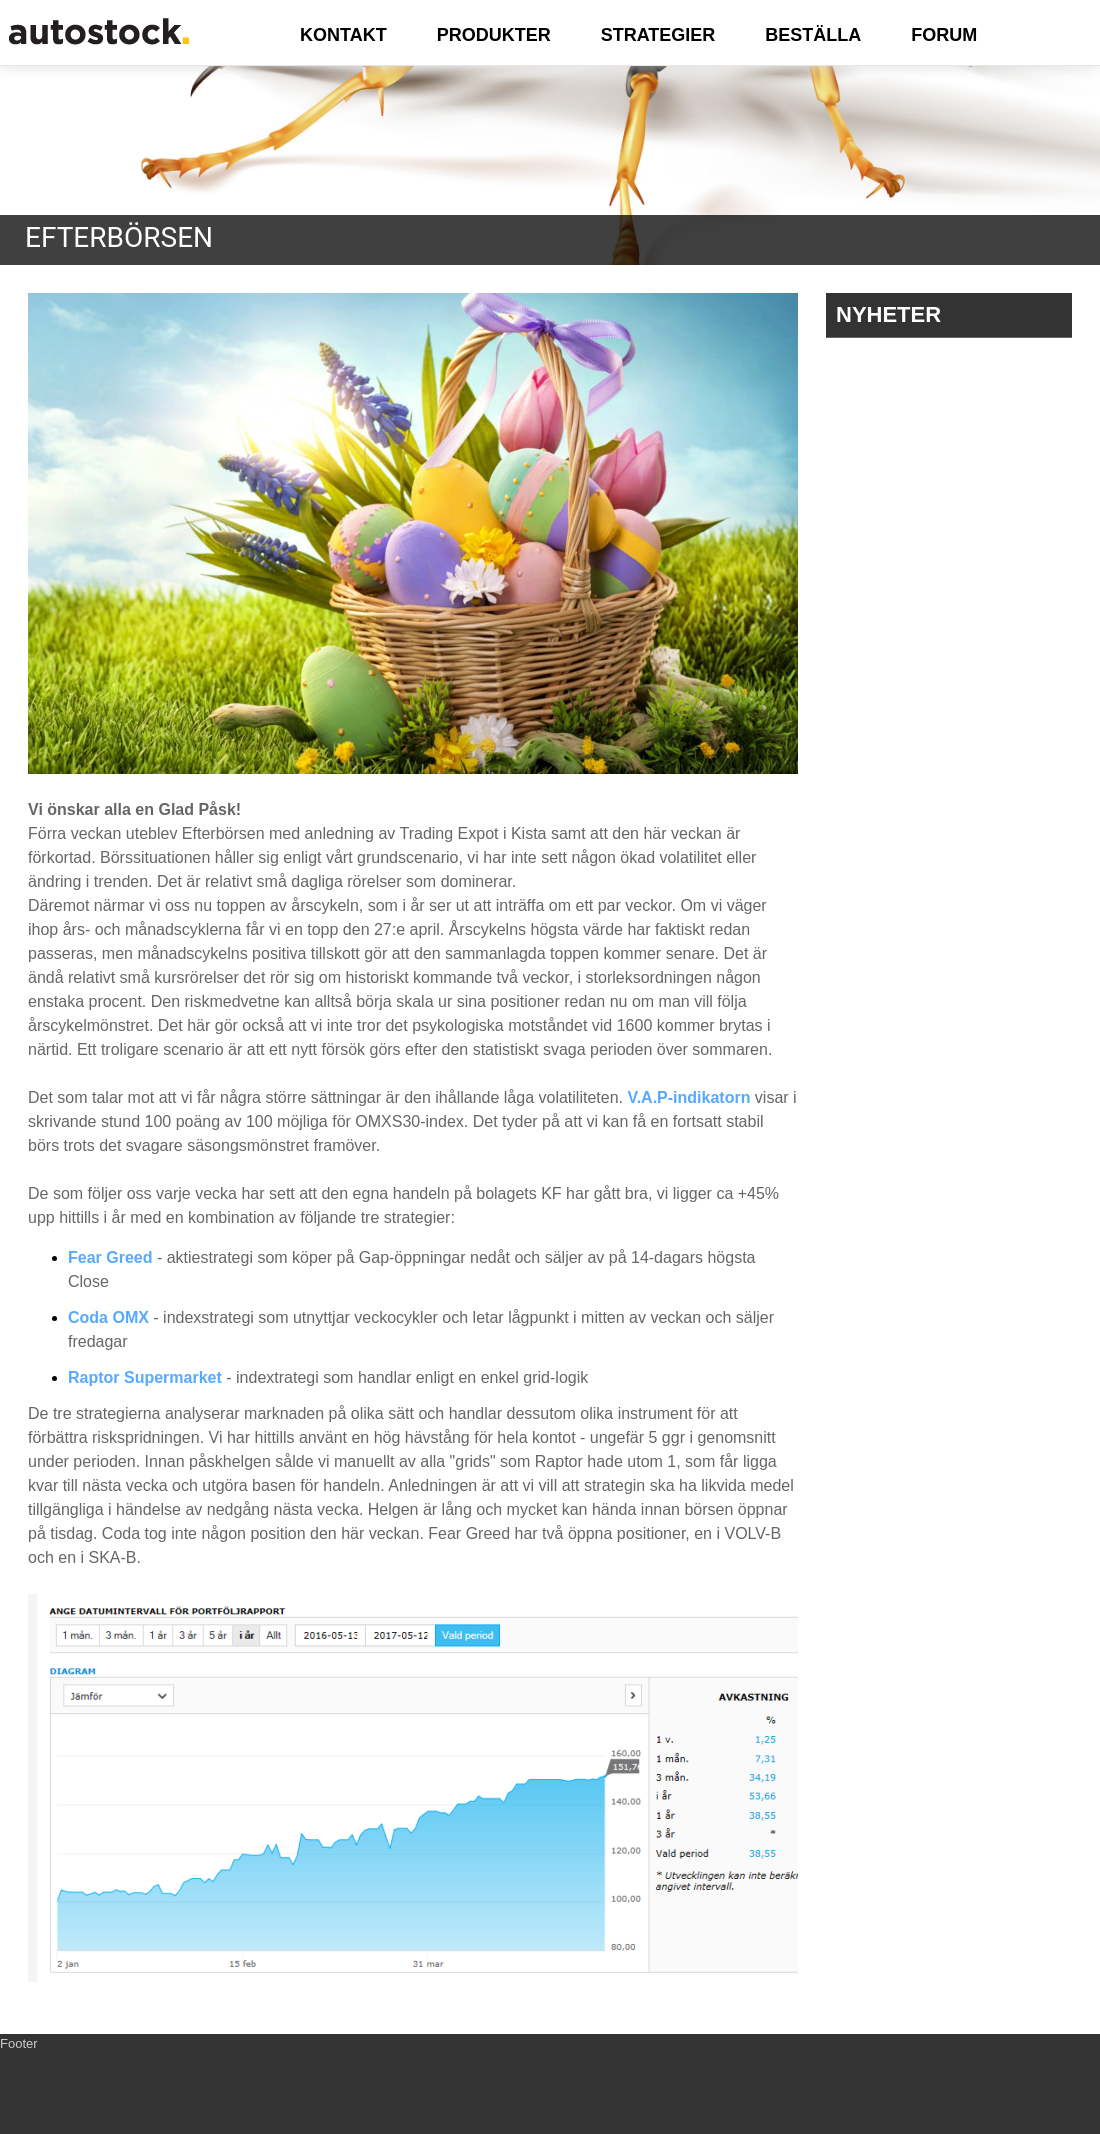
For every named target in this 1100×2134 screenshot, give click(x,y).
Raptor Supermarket (145, 1377)
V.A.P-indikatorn (688, 1097)
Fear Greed (110, 1257)
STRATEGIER (658, 35)
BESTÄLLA (813, 35)
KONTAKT (343, 35)
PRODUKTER (494, 35)
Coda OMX (108, 1317)
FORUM (944, 35)
